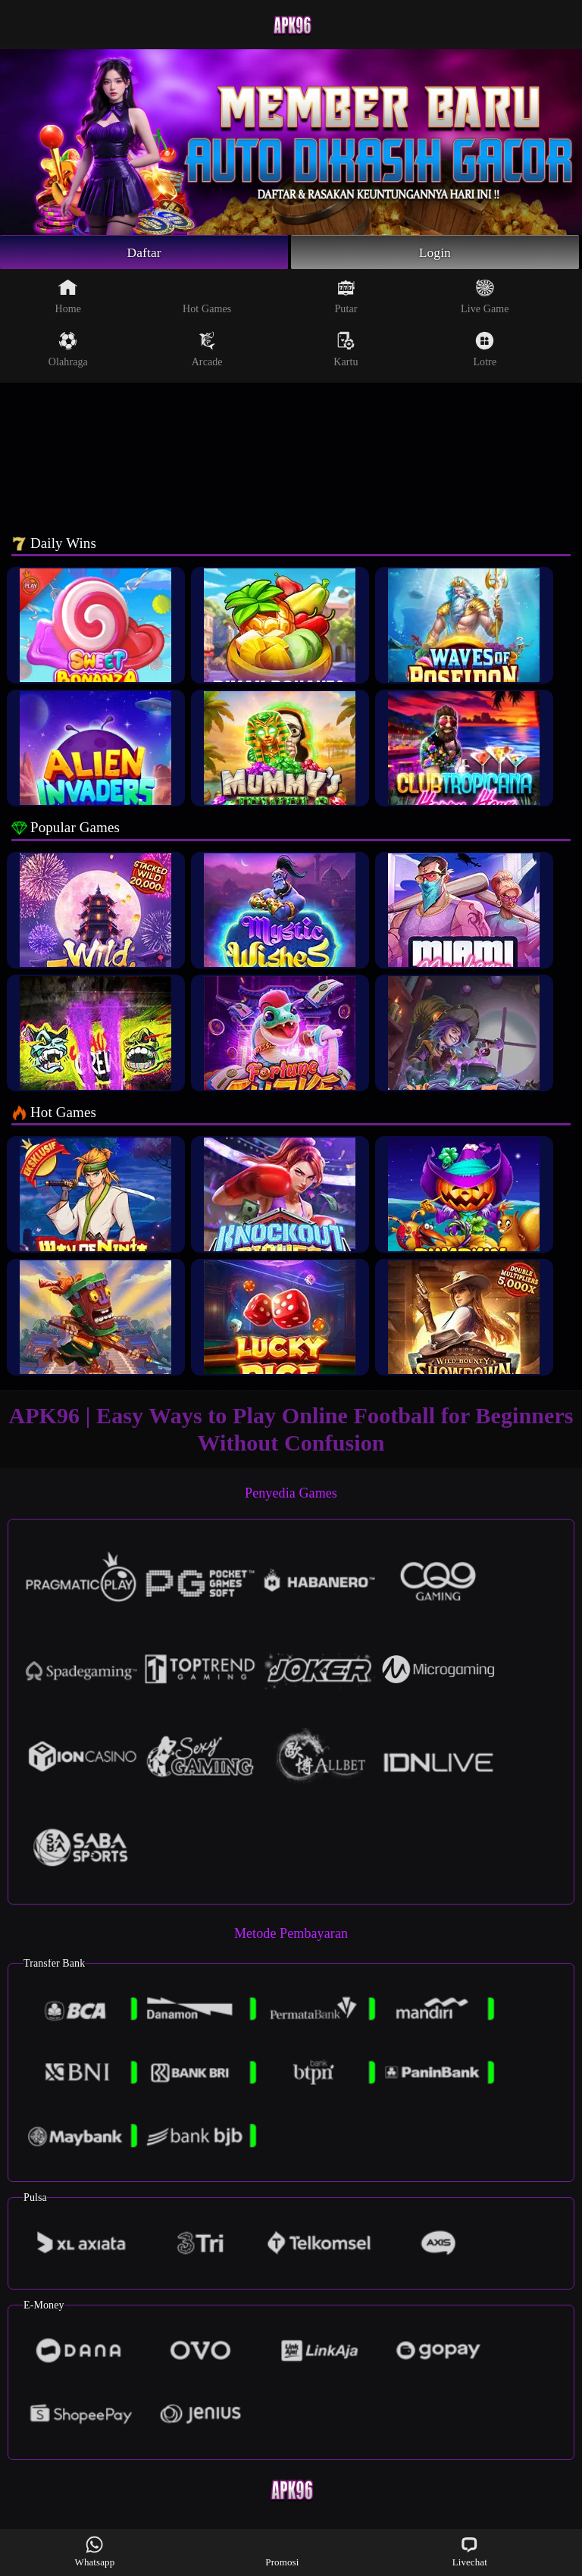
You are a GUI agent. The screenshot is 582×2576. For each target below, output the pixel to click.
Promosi (282, 2551)
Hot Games (207, 297)
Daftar (144, 252)
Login (435, 252)
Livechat (469, 2551)
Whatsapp (95, 2551)
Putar (345, 297)
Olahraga (68, 350)
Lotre (484, 350)
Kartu (345, 350)
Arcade (207, 350)
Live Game (484, 297)
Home (68, 297)
